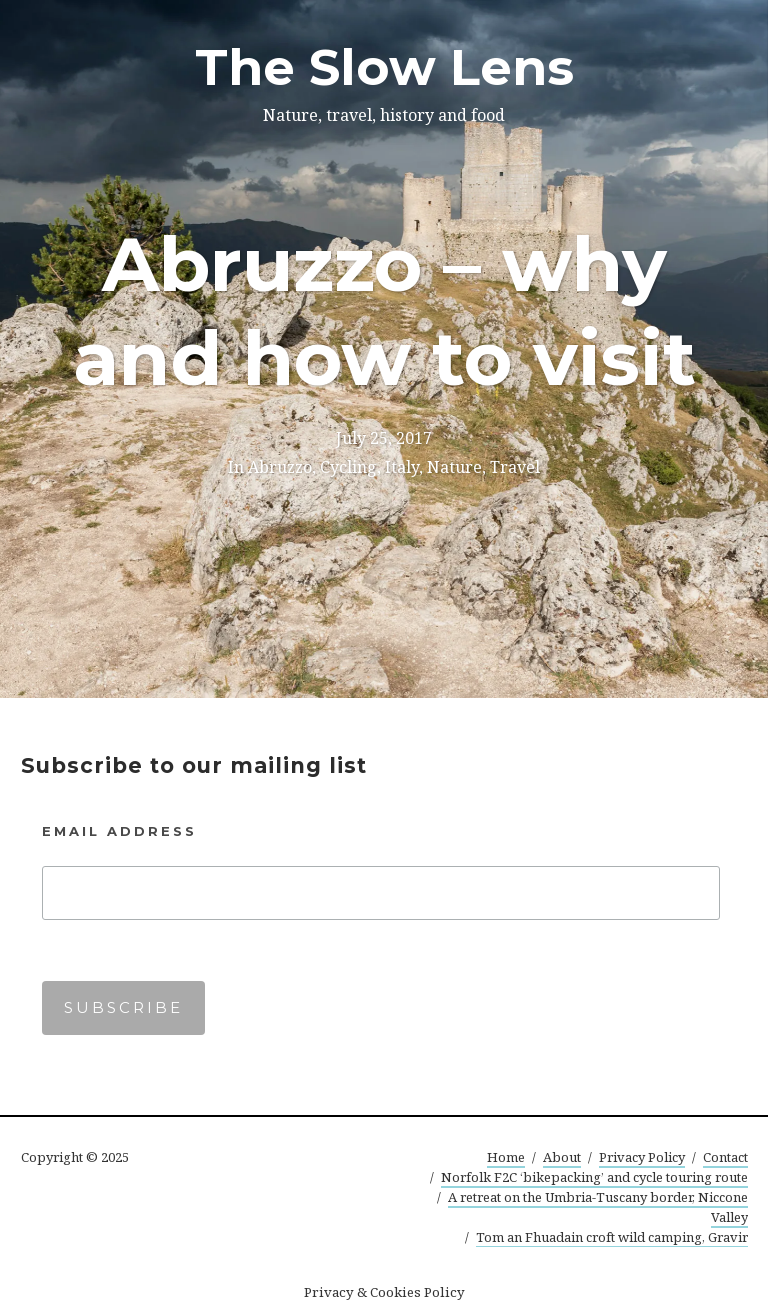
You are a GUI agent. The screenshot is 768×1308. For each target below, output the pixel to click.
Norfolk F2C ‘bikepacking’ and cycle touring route (594, 1177)
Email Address (119, 831)
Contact (725, 1157)
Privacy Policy (642, 1157)
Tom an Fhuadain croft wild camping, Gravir (612, 1237)
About (562, 1157)
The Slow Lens (384, 67)
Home (506, 1157)
